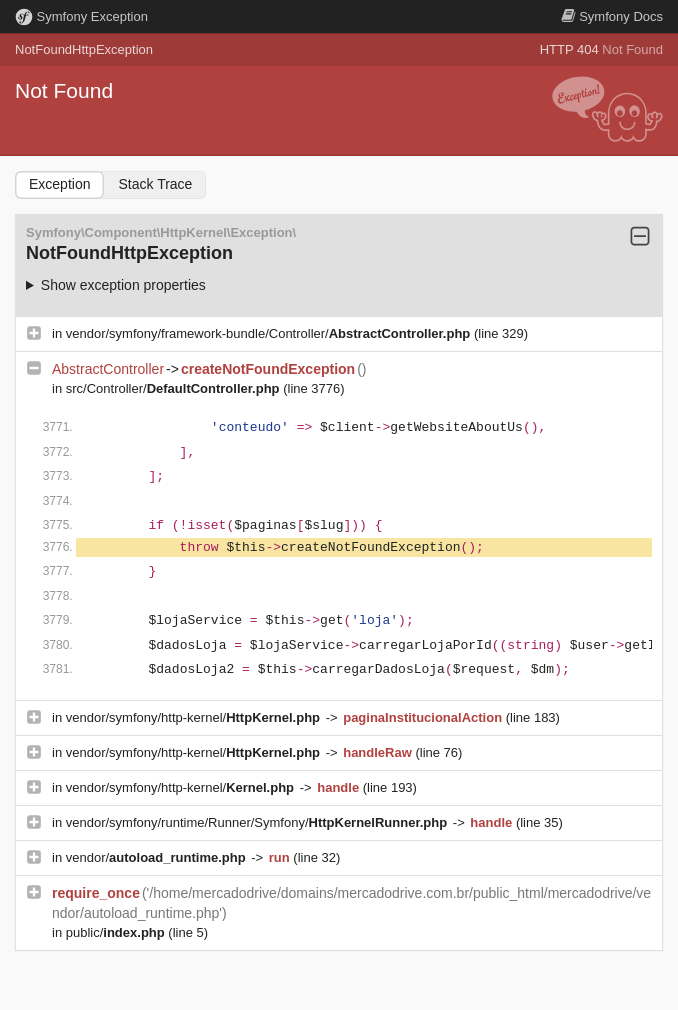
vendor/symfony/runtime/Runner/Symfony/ (258, 822)
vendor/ (158, 857)
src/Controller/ (174, 388)
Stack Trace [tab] (155, 184)
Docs (612, 16)
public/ (117, 932)
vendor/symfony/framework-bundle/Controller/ (270, 333)
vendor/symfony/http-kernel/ (195, 717)
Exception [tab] (59, 184)
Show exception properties (123, 285)
